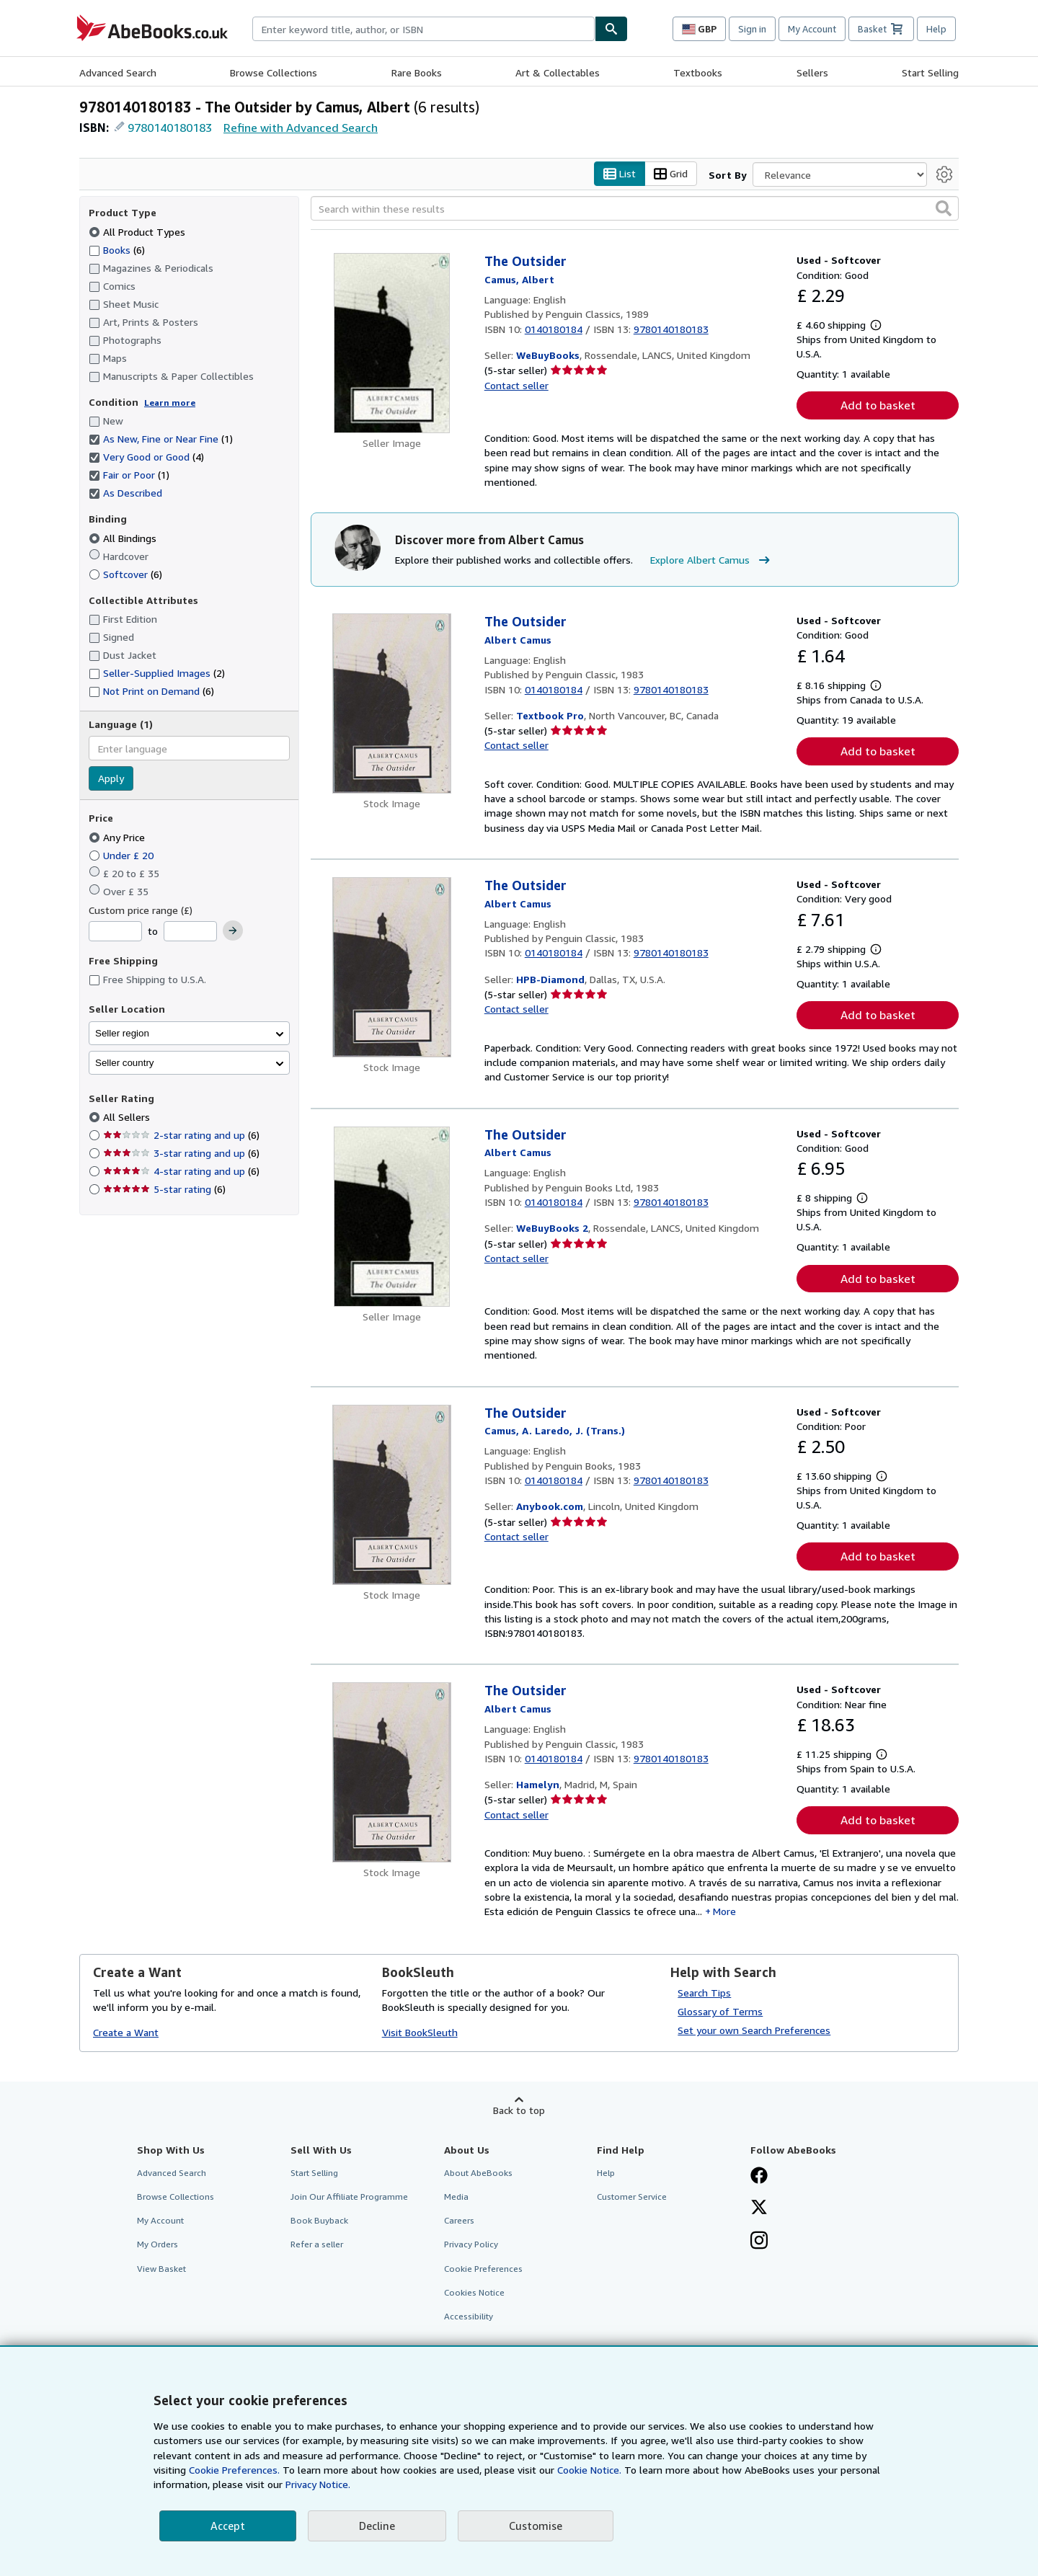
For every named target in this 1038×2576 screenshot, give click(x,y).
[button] (944, 208)
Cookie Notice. (589, 2470)
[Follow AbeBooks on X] (759, 2208)
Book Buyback (319, 2220)
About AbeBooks (478, 2172)
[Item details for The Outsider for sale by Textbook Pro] (392, 703)
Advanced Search (117, 72)
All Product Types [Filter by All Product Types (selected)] (138, 232)
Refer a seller (316, 2244)
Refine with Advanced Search (300, 127)
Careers (459, 2220)
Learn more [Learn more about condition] (169, 402)
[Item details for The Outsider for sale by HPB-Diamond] (392, 967)
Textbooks (697, 72)
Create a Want (126, 2032)
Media (456, 2196)
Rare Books (416, 72)
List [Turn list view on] (619, 174)
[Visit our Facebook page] (759, 2176)
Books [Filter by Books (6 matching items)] (117, 249)
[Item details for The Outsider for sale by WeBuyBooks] (392, 343)
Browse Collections (273, 72)
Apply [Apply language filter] (111, 778)
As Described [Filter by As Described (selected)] (127, 493)
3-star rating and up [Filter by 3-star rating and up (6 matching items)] (181, 1153)
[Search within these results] (635, 208)
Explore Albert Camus (711, 560)
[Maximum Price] (190, 931)
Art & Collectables (557, 72)
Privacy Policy (471, 2244)
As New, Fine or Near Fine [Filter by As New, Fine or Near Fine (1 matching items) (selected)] (161, 438)
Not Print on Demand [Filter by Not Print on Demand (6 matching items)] (151, 691)
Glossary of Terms (720, 2011)
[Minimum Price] (115, 931)
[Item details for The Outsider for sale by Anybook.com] (392, 1495)
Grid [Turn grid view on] (671, 174)
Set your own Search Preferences (754, 2030)
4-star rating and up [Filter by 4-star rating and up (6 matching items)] (181, 1171)
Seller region (122, 1033)
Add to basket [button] (877, 405)
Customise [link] (535, 2525)
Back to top (519, 2110)
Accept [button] (227, 2525)
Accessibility (468, 2316)
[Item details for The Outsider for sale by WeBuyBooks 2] (392, 1217)
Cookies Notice (474, 2292)
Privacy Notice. (317, 2484)
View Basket (161, 2268)
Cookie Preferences (483, 2268)
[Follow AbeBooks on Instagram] (759, 2241)
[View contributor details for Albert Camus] (519, 279)
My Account (812, 29)
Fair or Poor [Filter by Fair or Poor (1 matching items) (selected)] (129, 474)
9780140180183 (170, 127)
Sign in (752, 29)
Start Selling (930, 72)
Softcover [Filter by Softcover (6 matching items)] (125, 574)
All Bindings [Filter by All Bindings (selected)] (124, 538)
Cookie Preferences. (234, 2470)
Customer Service (632, 2196)
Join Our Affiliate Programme (349, 2196)
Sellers (812, 72)
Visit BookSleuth (420, 2032)
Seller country (124, 1062)
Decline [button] (377, 2525)
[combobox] (423, 29)
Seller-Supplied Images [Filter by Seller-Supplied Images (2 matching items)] (157, 673)
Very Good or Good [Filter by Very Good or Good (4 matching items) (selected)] (146, 456)
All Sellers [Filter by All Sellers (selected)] (128, 1117)
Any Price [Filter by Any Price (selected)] (118, 837)
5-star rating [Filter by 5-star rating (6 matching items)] (164, 1189)
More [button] (724, 1911)
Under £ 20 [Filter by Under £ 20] (122, 855)
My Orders (157, 2244)
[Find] (611, 29)
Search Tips (704, 1992)
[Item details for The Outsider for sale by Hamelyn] (392, 1772)
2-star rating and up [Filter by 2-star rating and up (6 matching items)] (181, 1135)
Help (936, 29)
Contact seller (516, 385)
